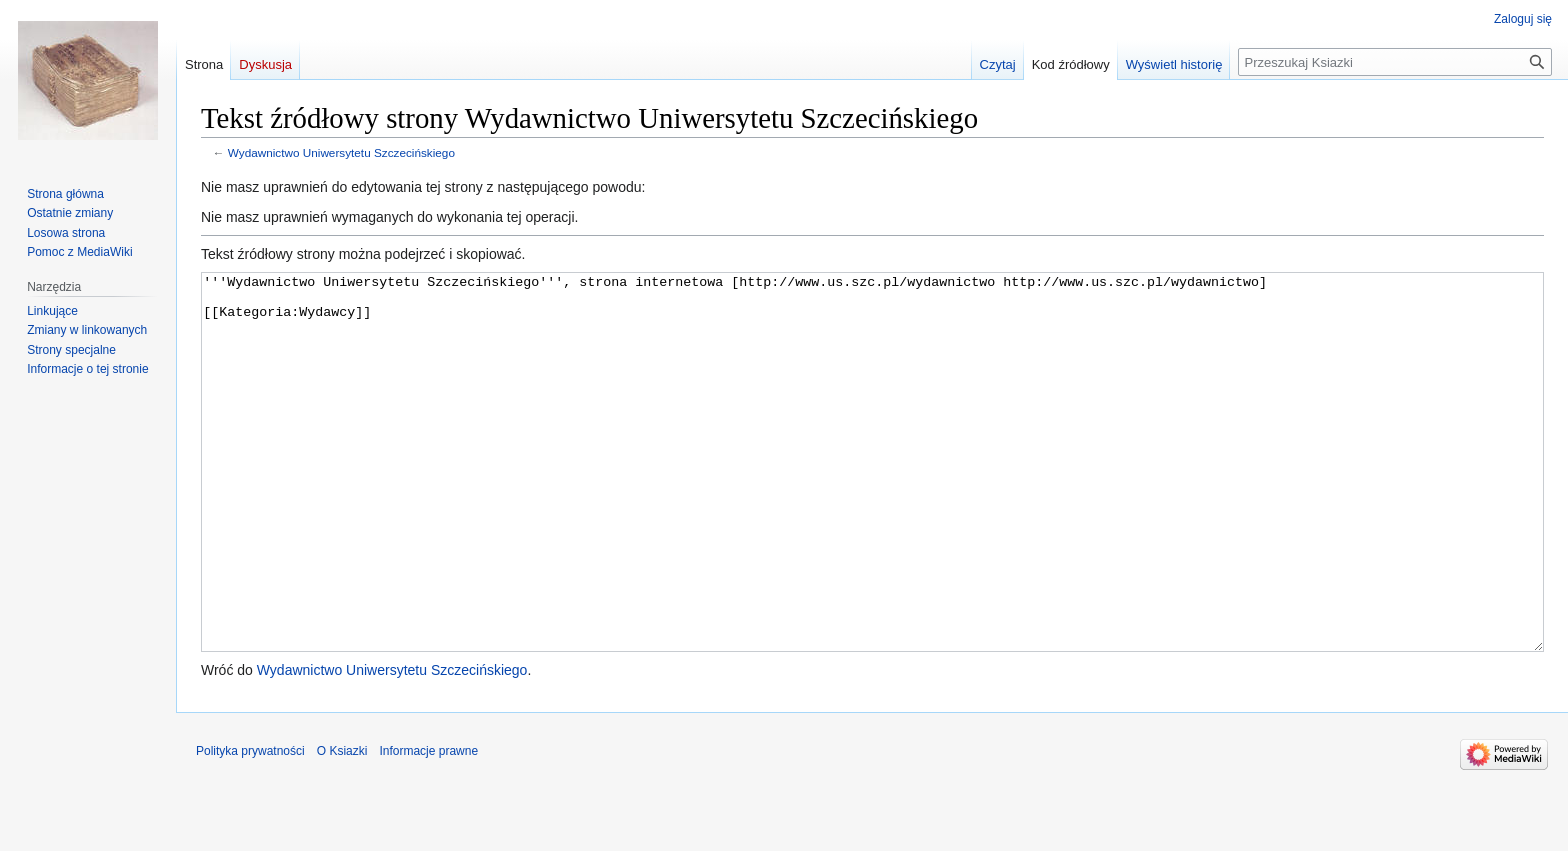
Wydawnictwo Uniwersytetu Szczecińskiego (341, 152)
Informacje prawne (428, 826)
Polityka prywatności (250, 826)
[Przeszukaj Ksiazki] (1395, 62)
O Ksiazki (342, 826)
